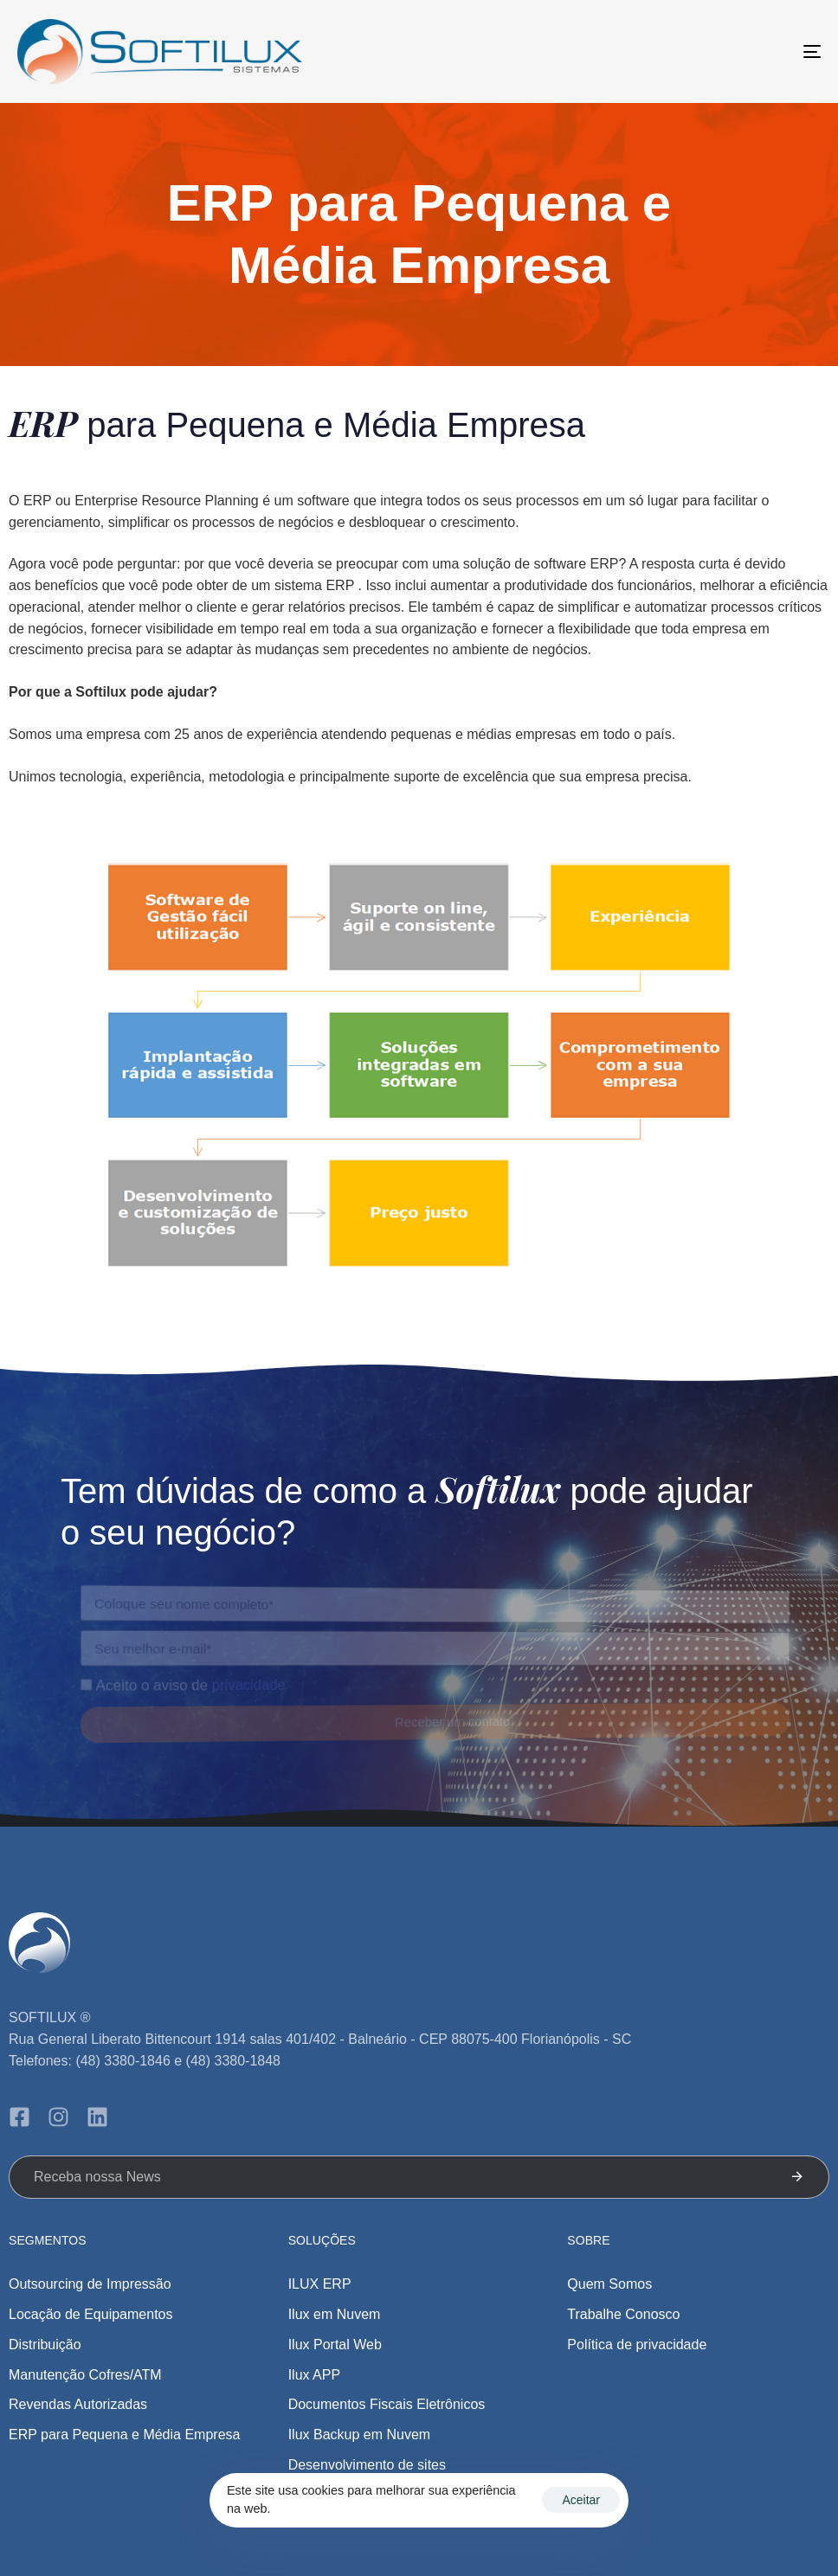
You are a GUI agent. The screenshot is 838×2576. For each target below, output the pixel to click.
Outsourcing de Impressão (90, 2284)
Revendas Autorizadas (78, 2404)
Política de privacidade (636, 2344)
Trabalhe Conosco (623, 2314)
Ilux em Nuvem (334, 2314)
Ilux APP (314, 2374)
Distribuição (45, 2344)
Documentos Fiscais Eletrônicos (387, 2404)
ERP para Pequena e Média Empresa (124, 2434)
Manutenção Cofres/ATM (85, 2374)
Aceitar (581, 2500)
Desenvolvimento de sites (367, 2464)
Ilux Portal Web (335, 2344)
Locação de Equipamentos (90, 2314)
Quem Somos (609, 2284)
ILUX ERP (319, 2284)
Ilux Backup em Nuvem (359, 2434)
